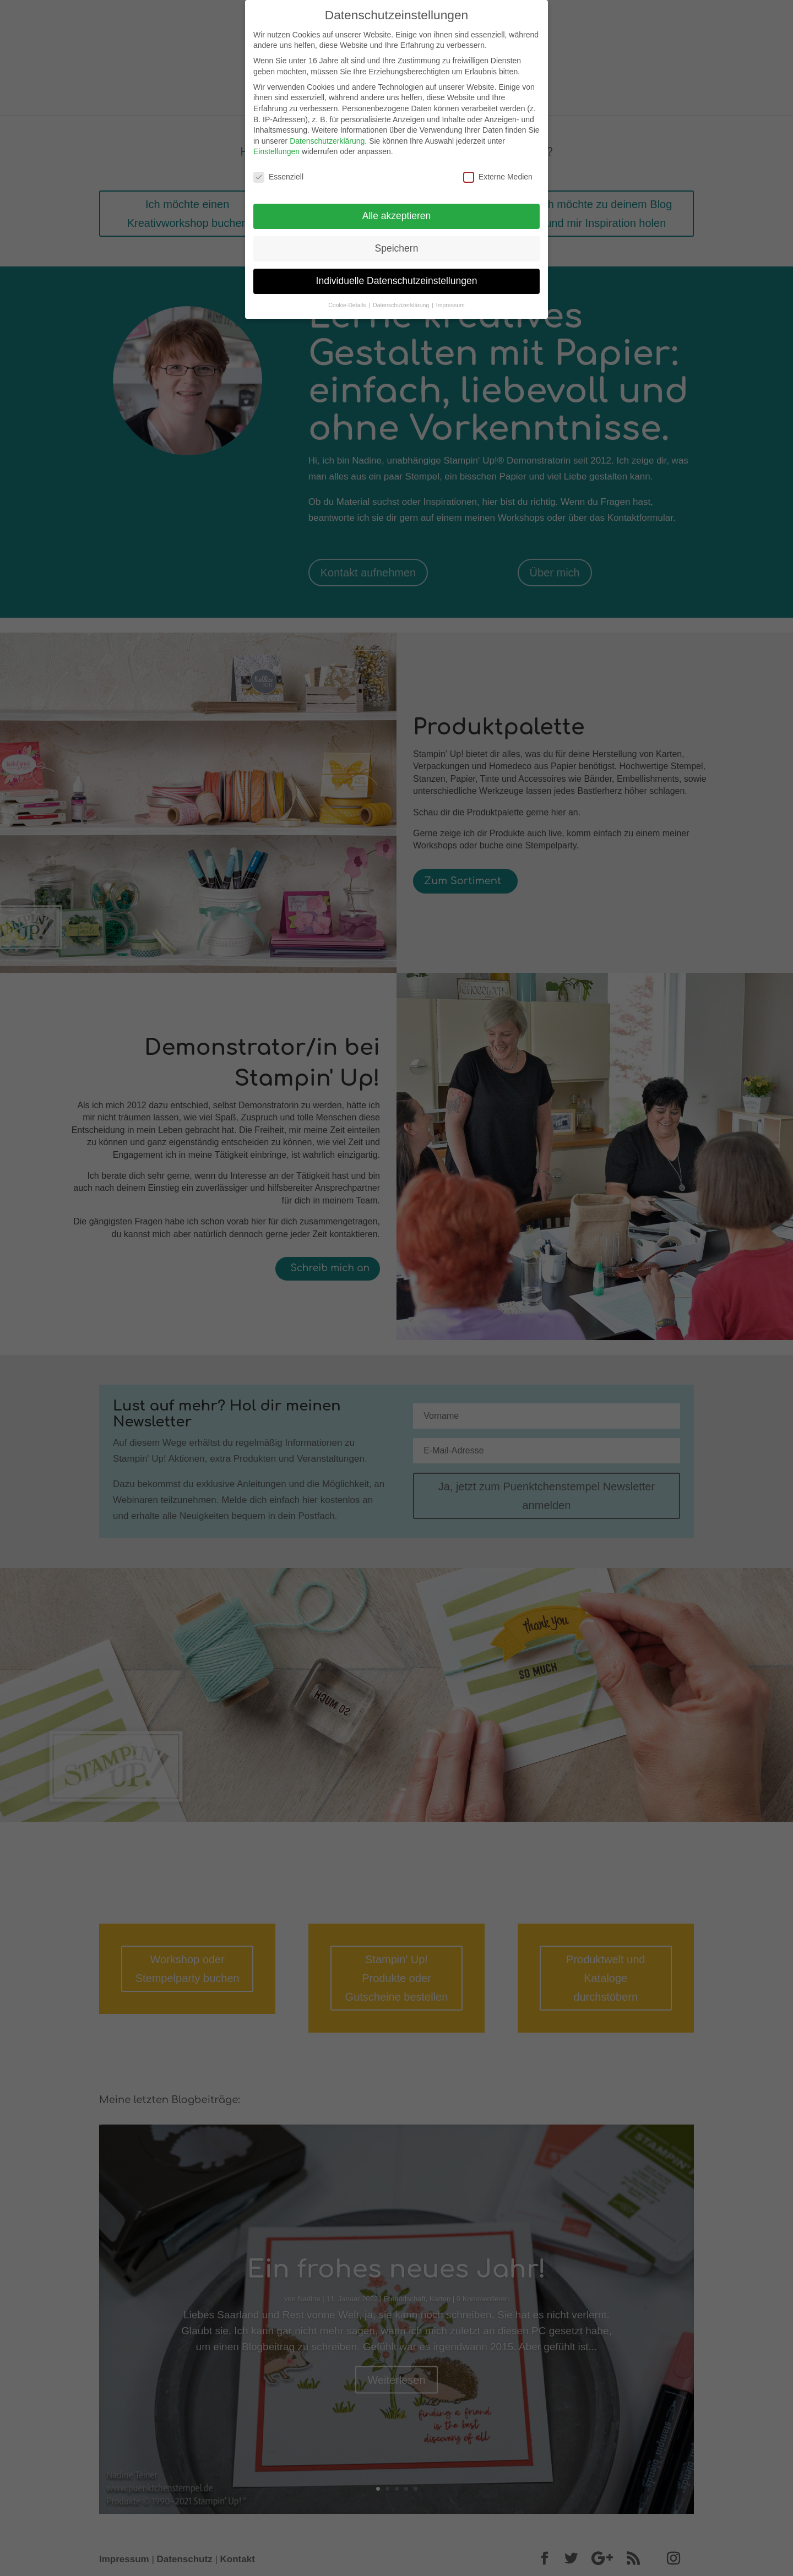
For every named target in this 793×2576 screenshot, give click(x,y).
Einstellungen (276, 151)
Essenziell (278, 177)
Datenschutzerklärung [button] (402, 305)
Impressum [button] (450, 305)
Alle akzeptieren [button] (396, 215)
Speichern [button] (397, 248)
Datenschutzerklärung (327, 141)
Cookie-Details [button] (347, 305)
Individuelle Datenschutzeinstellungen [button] (396, 280)
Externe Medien (498, 177)
